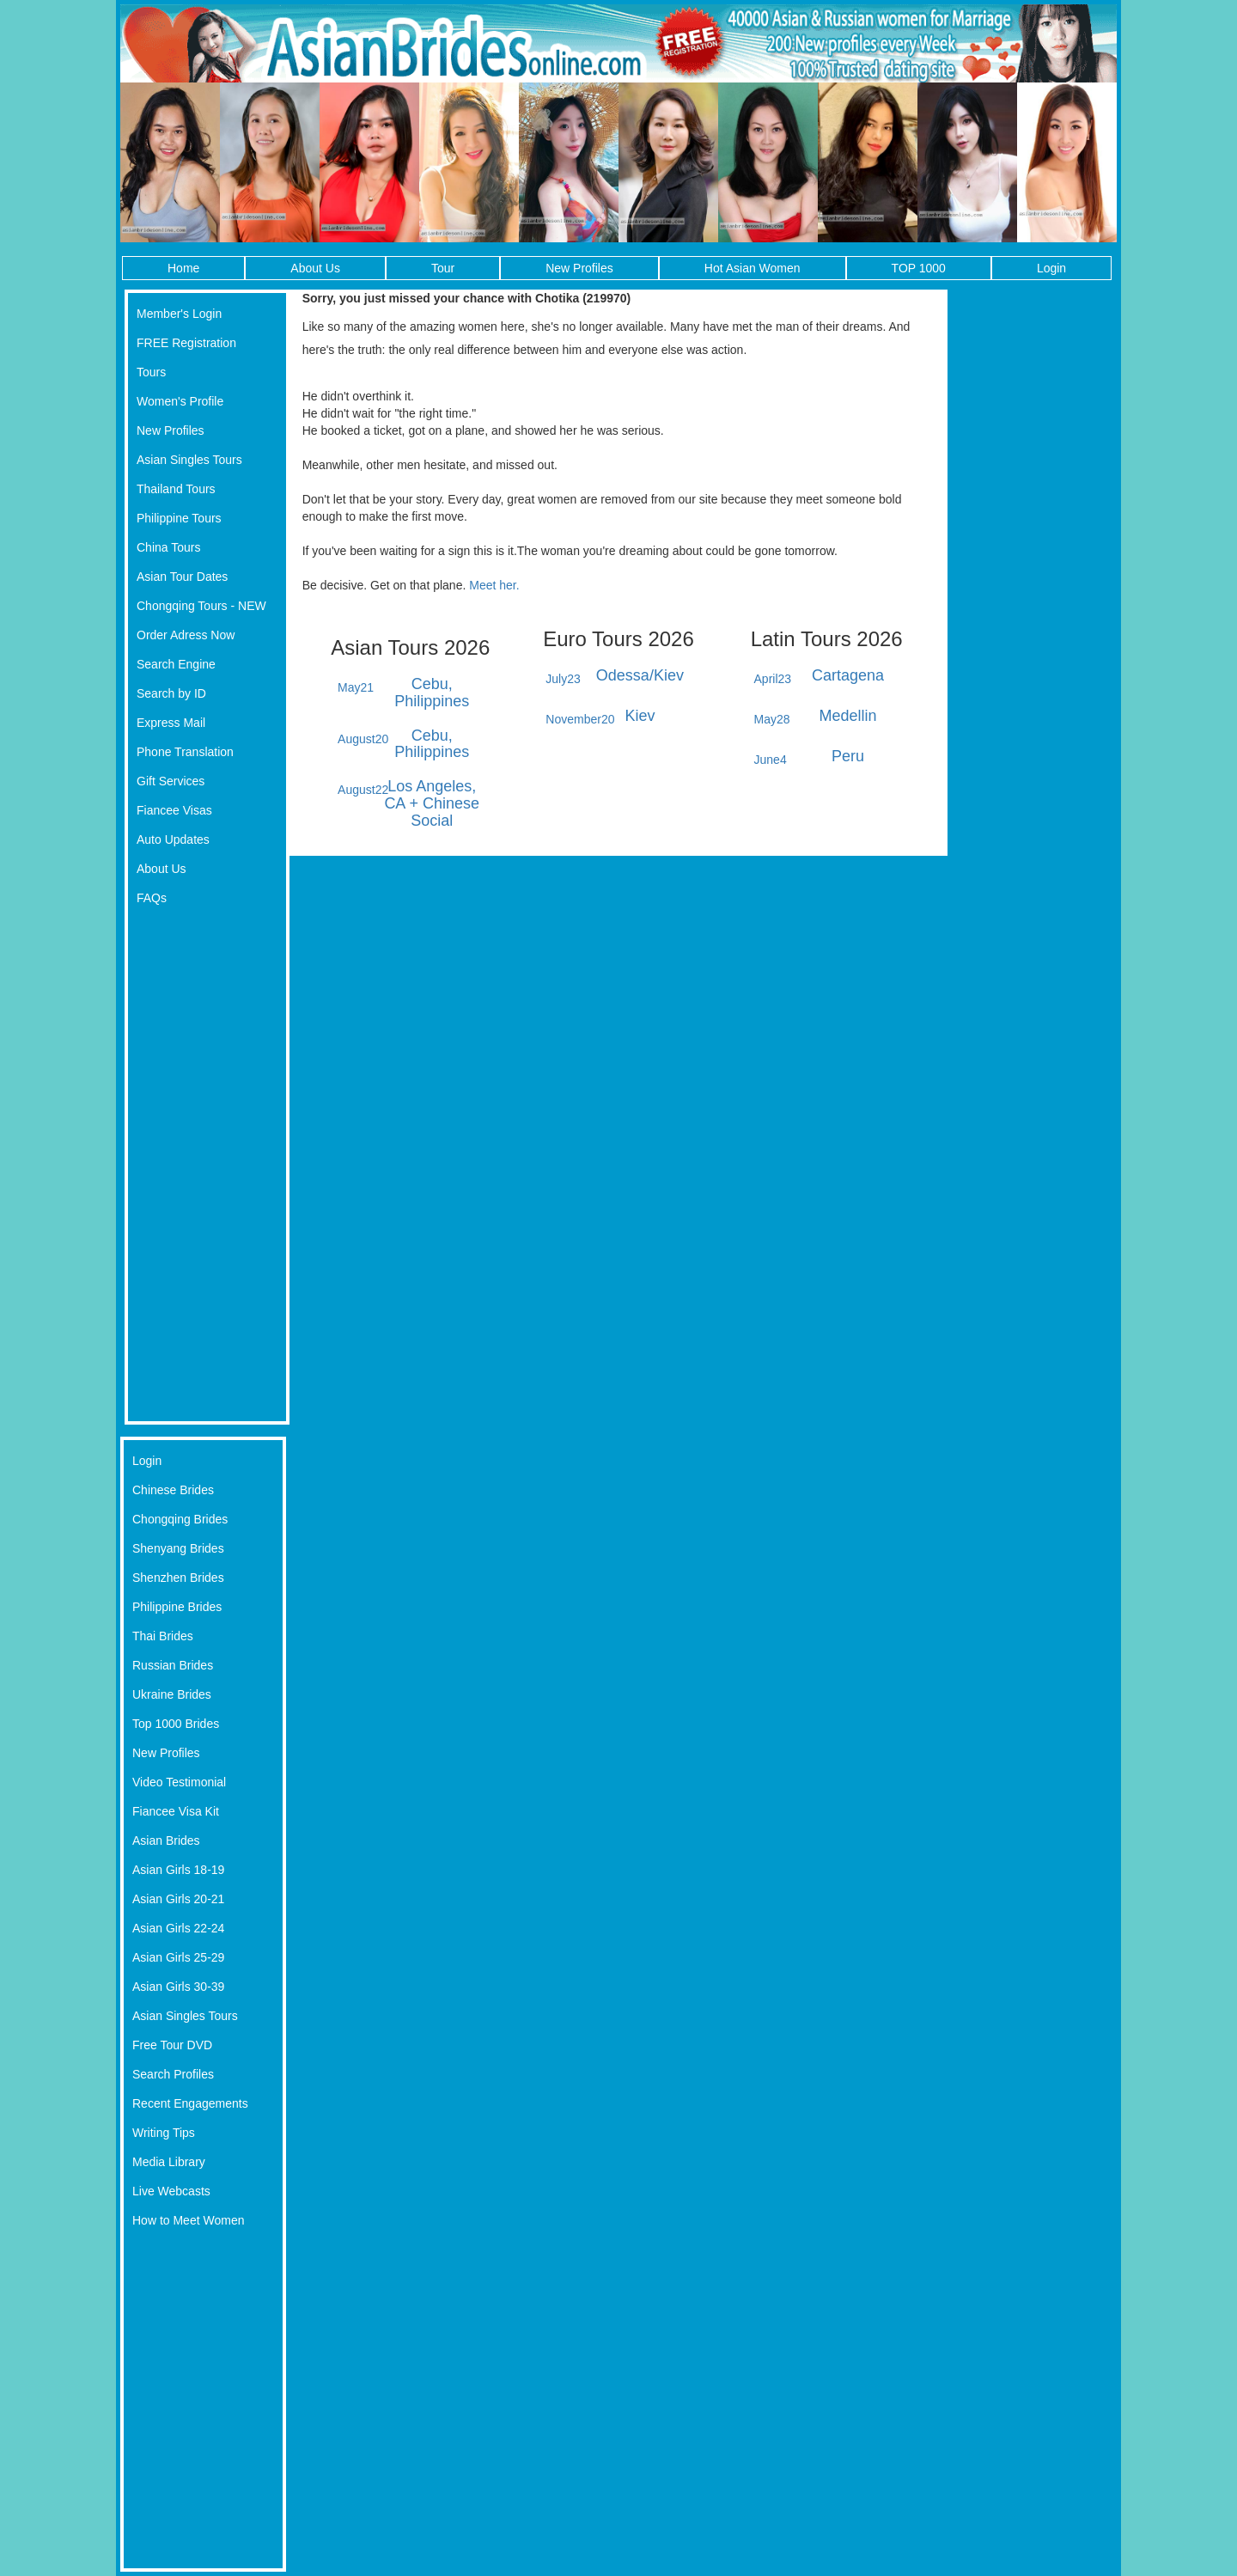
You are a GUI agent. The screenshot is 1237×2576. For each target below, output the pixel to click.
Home (183, 268)
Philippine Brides (177, 1607)
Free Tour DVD (172, 2045)
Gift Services (170, 781)
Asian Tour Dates (182, 576)
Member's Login (179, 313)
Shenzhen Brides (178, 1577)
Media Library (168, 2162)
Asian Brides (166, 1840)
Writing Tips (163, 2133)
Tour (442, 268)
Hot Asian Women (752, 268)
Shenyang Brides (178, 1548)
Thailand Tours (176, 489)
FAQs (152, 898)
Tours (151, 372)
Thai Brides (162, 1636)
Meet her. (494, 585)
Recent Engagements (190, 2103)
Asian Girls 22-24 (178, 1928)
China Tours (168, 547)
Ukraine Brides (171, 1694)
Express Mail (171, 722)
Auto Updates (173, 839)
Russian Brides (172, 1665)
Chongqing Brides (180, 1519)
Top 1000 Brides (175, 1724)
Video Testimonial (179, 1782)
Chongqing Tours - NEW (201, 606)
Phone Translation (185, 752)
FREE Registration (186, 343)
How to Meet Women (188, 2220)
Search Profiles (173, 2074)
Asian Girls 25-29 (178, 1957)
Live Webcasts (171, 2191)
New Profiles (579, 268)
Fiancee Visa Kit (175, 1811)
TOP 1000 (919, 268)
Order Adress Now (186, 635)
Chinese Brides (173, 1490)
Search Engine (176, 664)
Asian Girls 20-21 (178, 1899)
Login (1051, 268)
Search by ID (171, 693)
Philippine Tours (179, 518)
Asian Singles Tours (189, 460)
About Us (315, 268)
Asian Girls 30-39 (178, 1986)
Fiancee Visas (174, 810)
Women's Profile (180, 401)
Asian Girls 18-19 (178, 1870)
